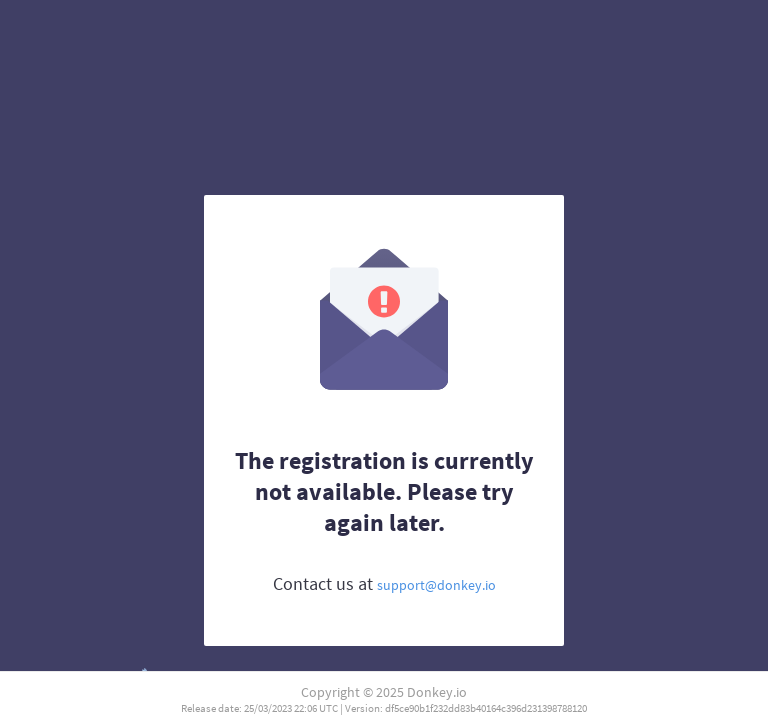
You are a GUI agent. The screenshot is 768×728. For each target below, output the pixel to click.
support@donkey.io (436, 585)
